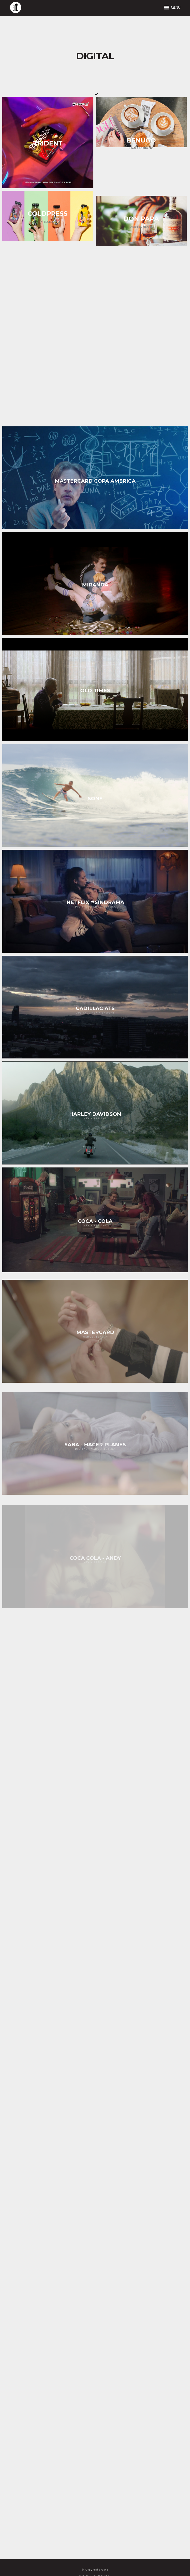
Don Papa (141, 225)
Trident (48, 143)
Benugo (141, 140)
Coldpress (48, 213)
